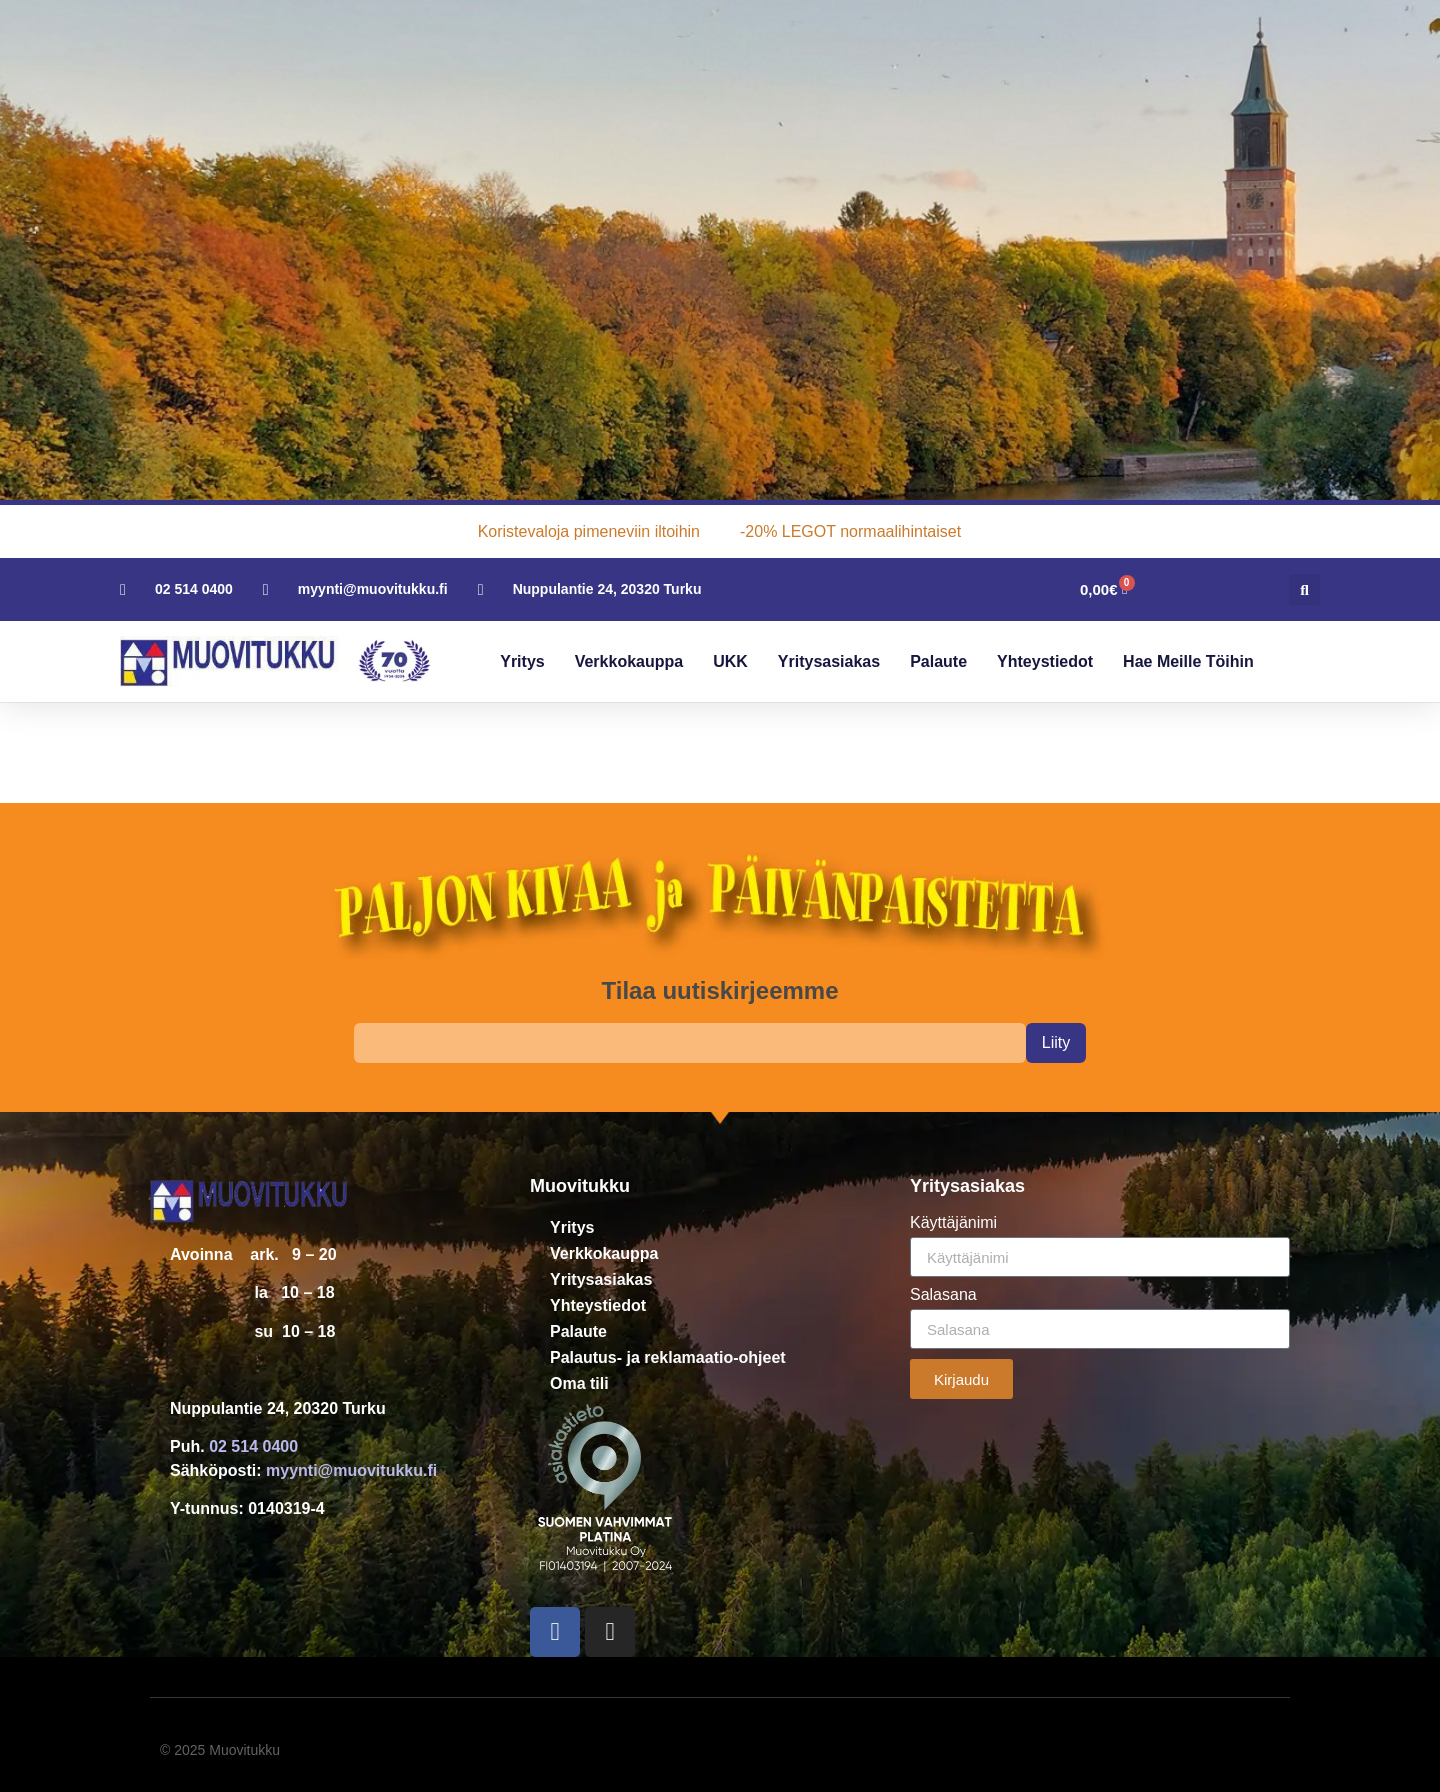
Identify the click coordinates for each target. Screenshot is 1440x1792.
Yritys (522, 661)
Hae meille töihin (1188, 661)
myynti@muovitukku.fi (351, 1470)
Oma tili (579, 1383)
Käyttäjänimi (953, 1223)
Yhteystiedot (1045, 661)
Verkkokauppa (629, 661)
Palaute (938, 661)
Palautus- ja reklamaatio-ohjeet (668, 1357)
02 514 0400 (253, 1446)
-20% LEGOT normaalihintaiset (850, 531)
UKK (730, 661)
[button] (1304, 589)
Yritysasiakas (829, 661)
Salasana (943, 1295)
